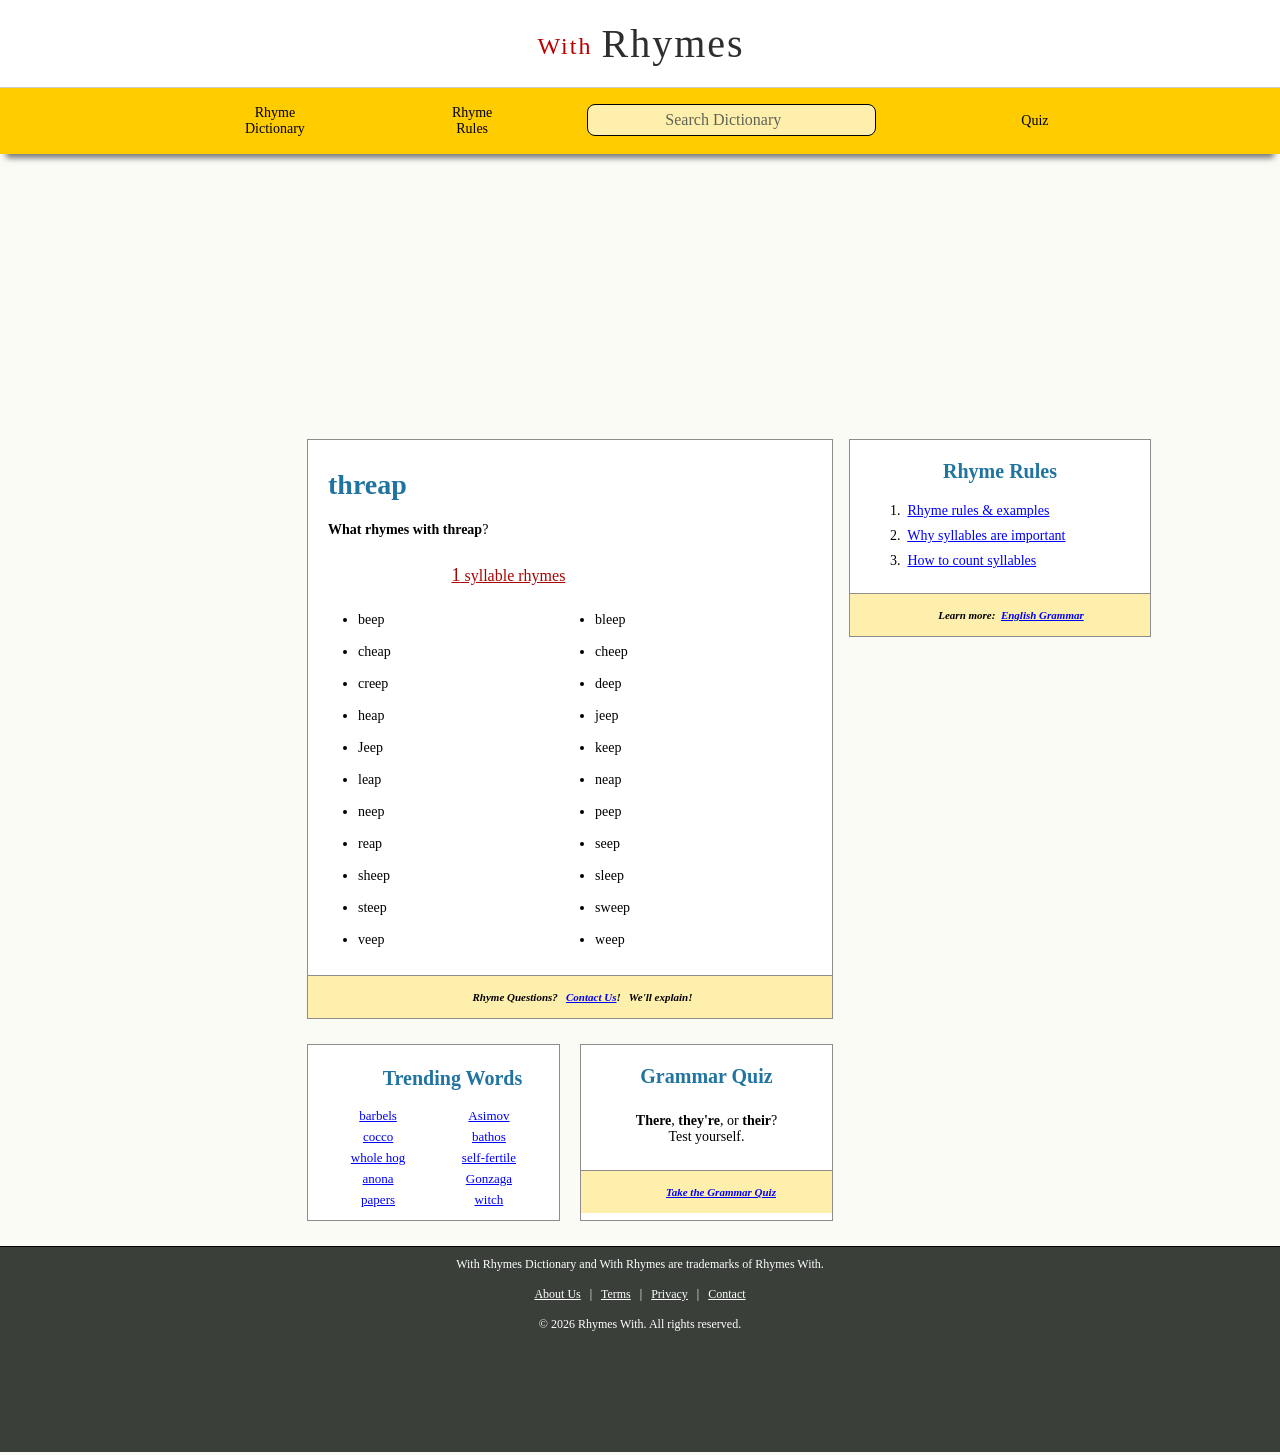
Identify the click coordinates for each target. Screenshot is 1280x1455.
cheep (615, 651)
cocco (378, 1138)
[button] (881, 125)
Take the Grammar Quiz (706, 1201)
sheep (378, 875)
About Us (540, 1297)
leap (373, 779)
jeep (609, 715)
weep (613, 939)
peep (612, 811)
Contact (743, 1297)
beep (375, 619)
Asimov (489, 1117)
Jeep (373, 747)
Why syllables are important (1006, 539)
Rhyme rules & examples (991, 514)
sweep (617, 907)
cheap (378, 651)
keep (611, 747)
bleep (614, 619)
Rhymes (640, 44)
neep (375, 811)
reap (373, 843)
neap (612, 779)
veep (374, 939)
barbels (378, 1117)
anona (378, 1180)
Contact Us (594, 998)
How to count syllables (987, 564)
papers (378, 1201)
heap (375, 715)
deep (612, 683)
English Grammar (1046, 620)
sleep (613, 875)
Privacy (674, 1297)
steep (377, 907)
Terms (609, 1297)
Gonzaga (489, 1180)
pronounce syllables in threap (408, 619)
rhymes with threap (436, 487)
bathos (489, 1138)
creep (377, 683)
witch (489, 1201)
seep (611, 843)
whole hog (378, 1159)
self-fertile (488, 1159)
